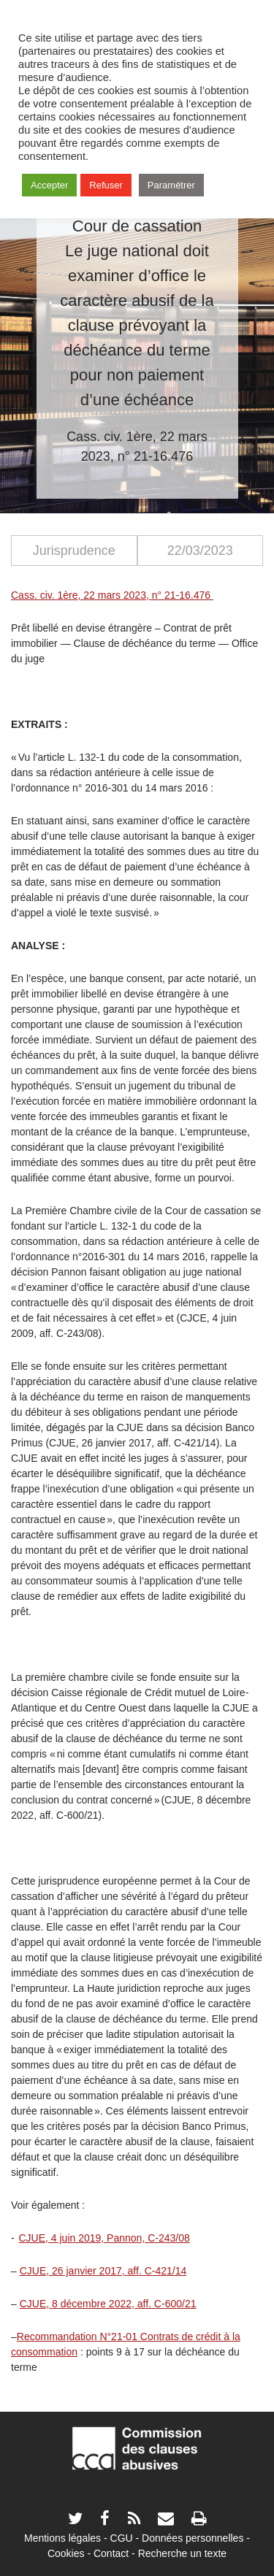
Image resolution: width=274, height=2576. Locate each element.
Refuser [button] (106, 185)
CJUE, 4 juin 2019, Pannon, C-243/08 (104, 2238)
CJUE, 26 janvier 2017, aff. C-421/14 (103, 2271)
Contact (111, 2553)
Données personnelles (192, 2538)
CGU (121, 2538)
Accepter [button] (49, 185)
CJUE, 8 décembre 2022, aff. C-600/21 (108, 2303)
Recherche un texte (182, 2553)
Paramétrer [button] (171, 185)
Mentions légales (62, 2538)
